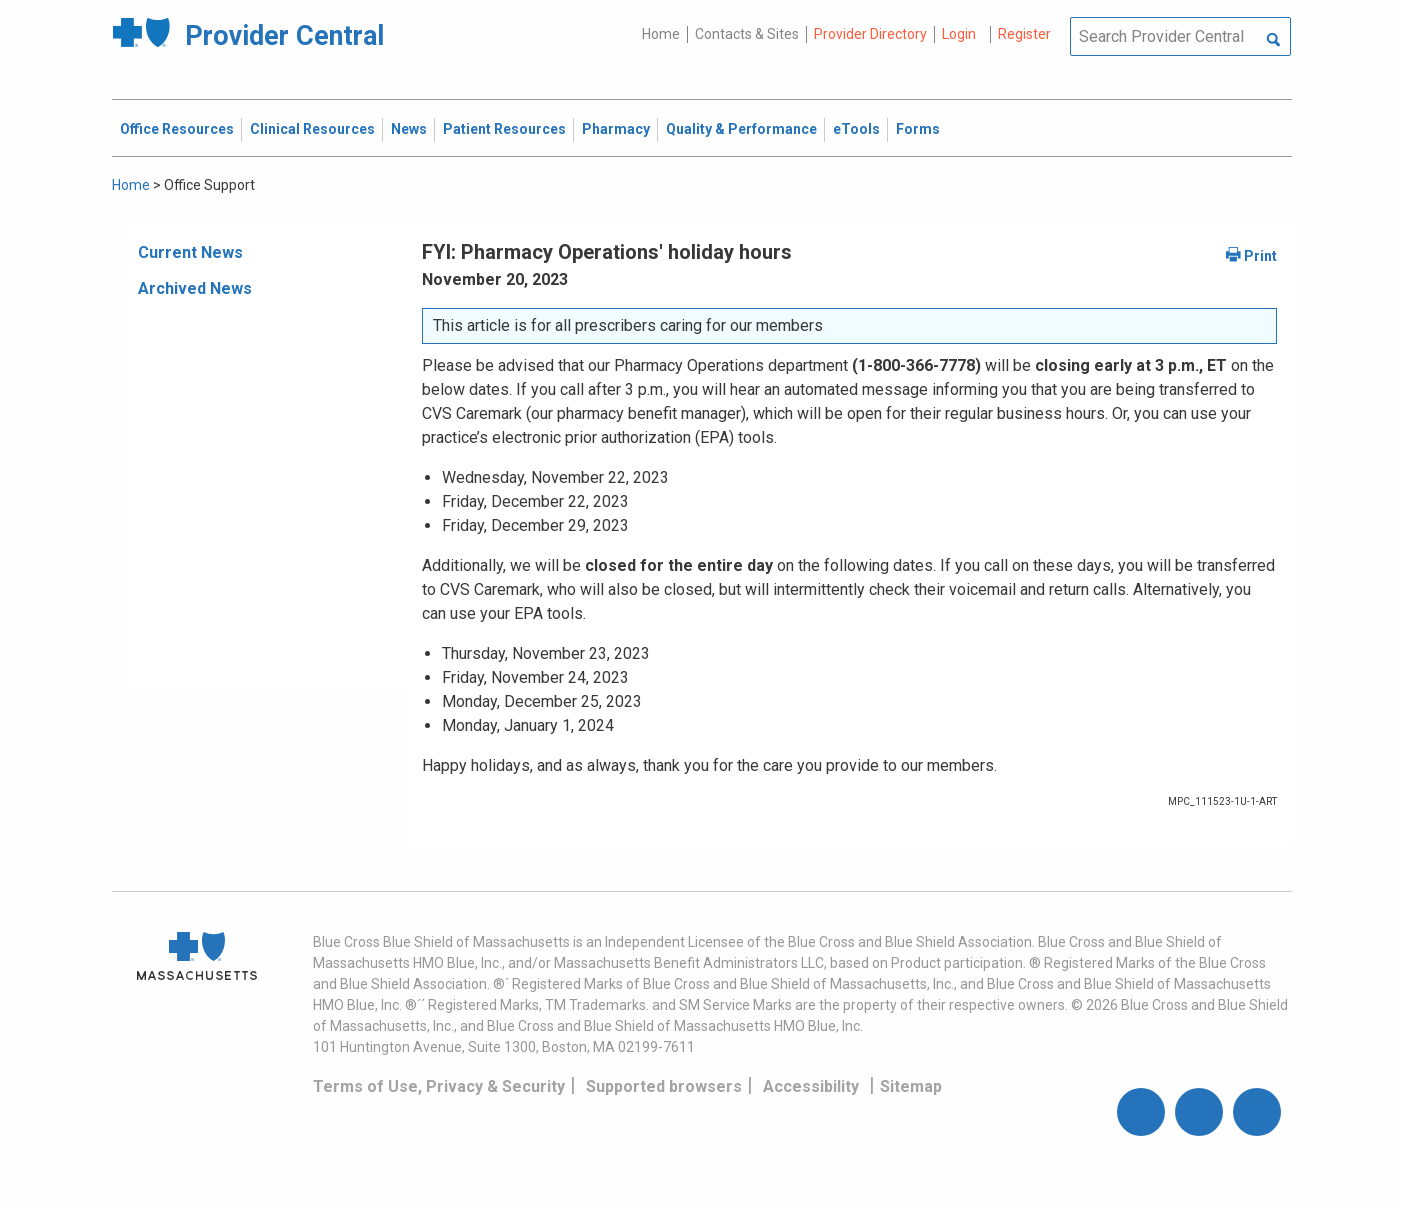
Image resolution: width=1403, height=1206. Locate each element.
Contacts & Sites (747, 34)
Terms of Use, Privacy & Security (439, 1086)
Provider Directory (870, 34)
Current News (190, 252)
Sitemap (911, 1086)
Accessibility (811, 1086)
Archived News (195, 288)
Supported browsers (664, 1086)
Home (661, 34)
